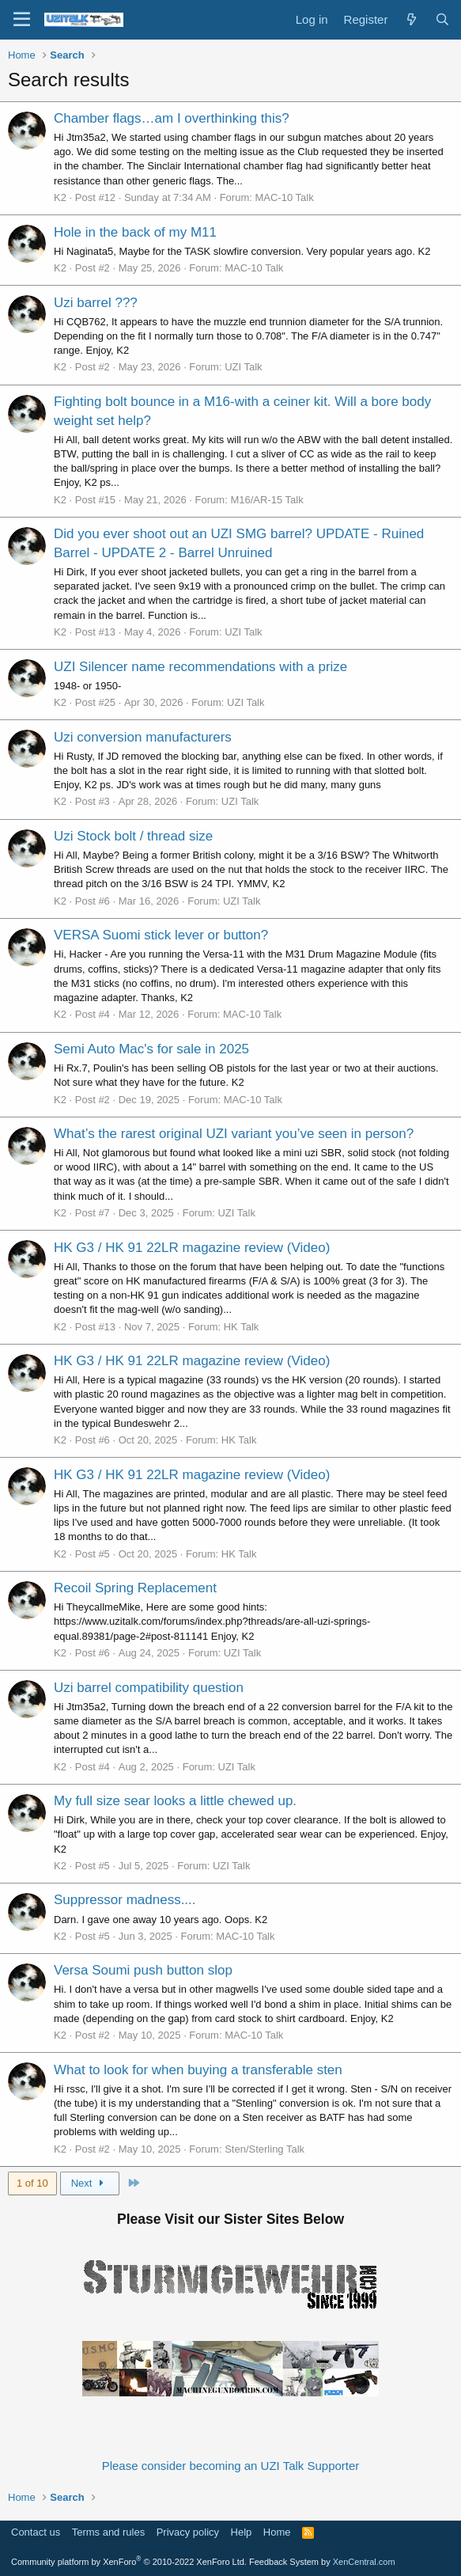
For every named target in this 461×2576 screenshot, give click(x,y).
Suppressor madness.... (125, 1899)
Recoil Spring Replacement (135, 1587)
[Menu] (21, 20)
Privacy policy (188, 2532)
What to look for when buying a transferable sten (198, 2069)
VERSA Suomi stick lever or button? (161, 935)
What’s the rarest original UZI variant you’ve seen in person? (234, 1133)
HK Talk (241, 1327)
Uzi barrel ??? (96, 302)
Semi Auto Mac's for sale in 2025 (151, 1049)
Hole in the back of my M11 (135, 232)
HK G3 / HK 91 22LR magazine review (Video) (192, 1247)
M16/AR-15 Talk (266, 500)
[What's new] (410, 19)
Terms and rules (108, 2532)
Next (89, 2183)
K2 (60, 197)
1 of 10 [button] (32, 2183)
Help (241, 2532)
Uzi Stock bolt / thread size (133, 836)
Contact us (35, 2532)
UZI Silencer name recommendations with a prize (200, 666)
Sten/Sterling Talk (264, 2149)
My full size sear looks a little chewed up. (175, 1800)
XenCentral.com (364, 2562)
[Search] (442, 19)
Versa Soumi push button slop (143, 1970)
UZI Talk (243, 367)
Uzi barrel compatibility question (149, 1687)
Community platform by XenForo (129, 2562)
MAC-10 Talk (284, 197)
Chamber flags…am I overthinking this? (171, 118)
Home (277, 2532)
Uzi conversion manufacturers (143, 737)
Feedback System (284, 2562)
